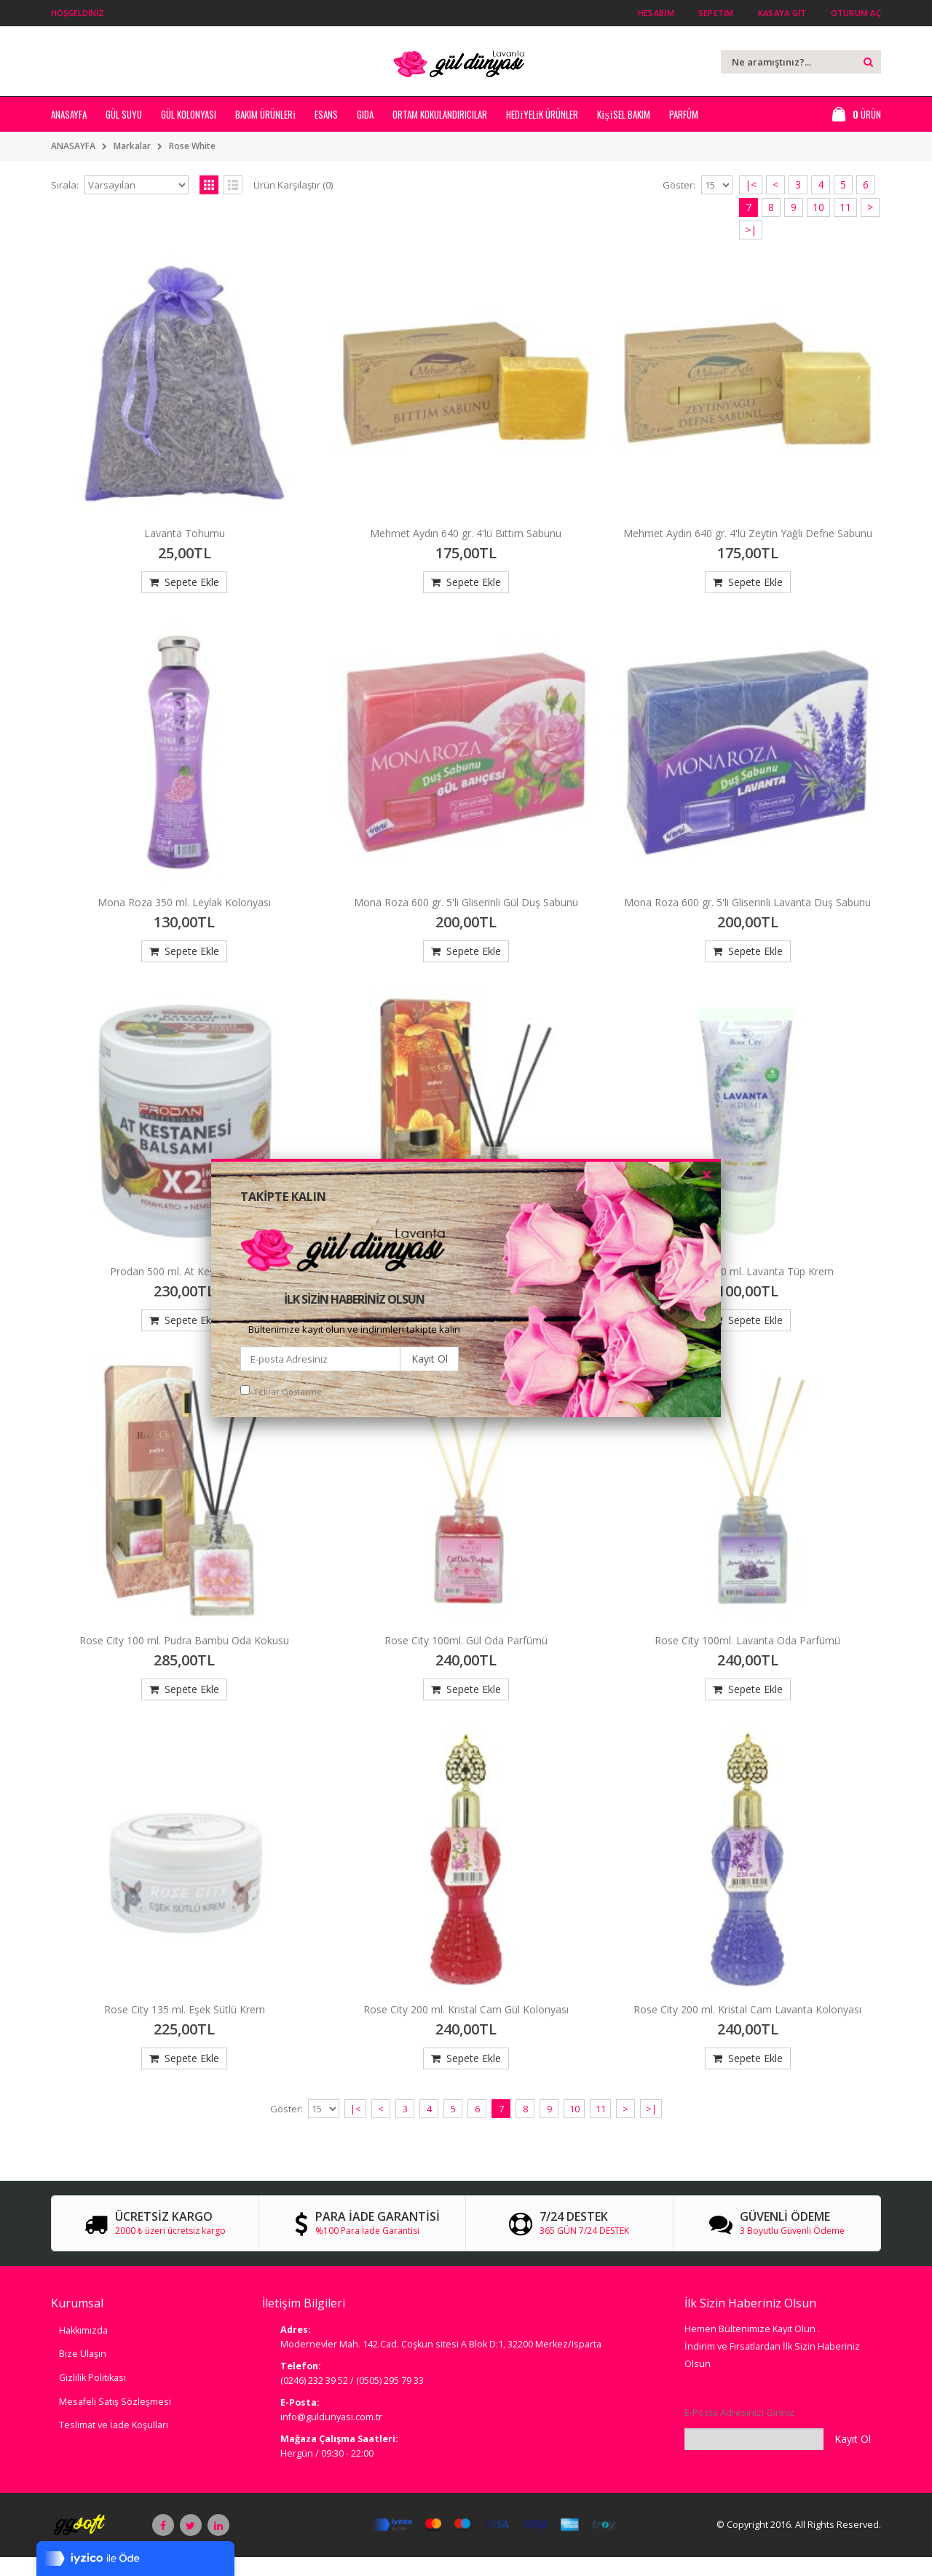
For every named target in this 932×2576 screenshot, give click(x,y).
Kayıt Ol (429, 1359)
